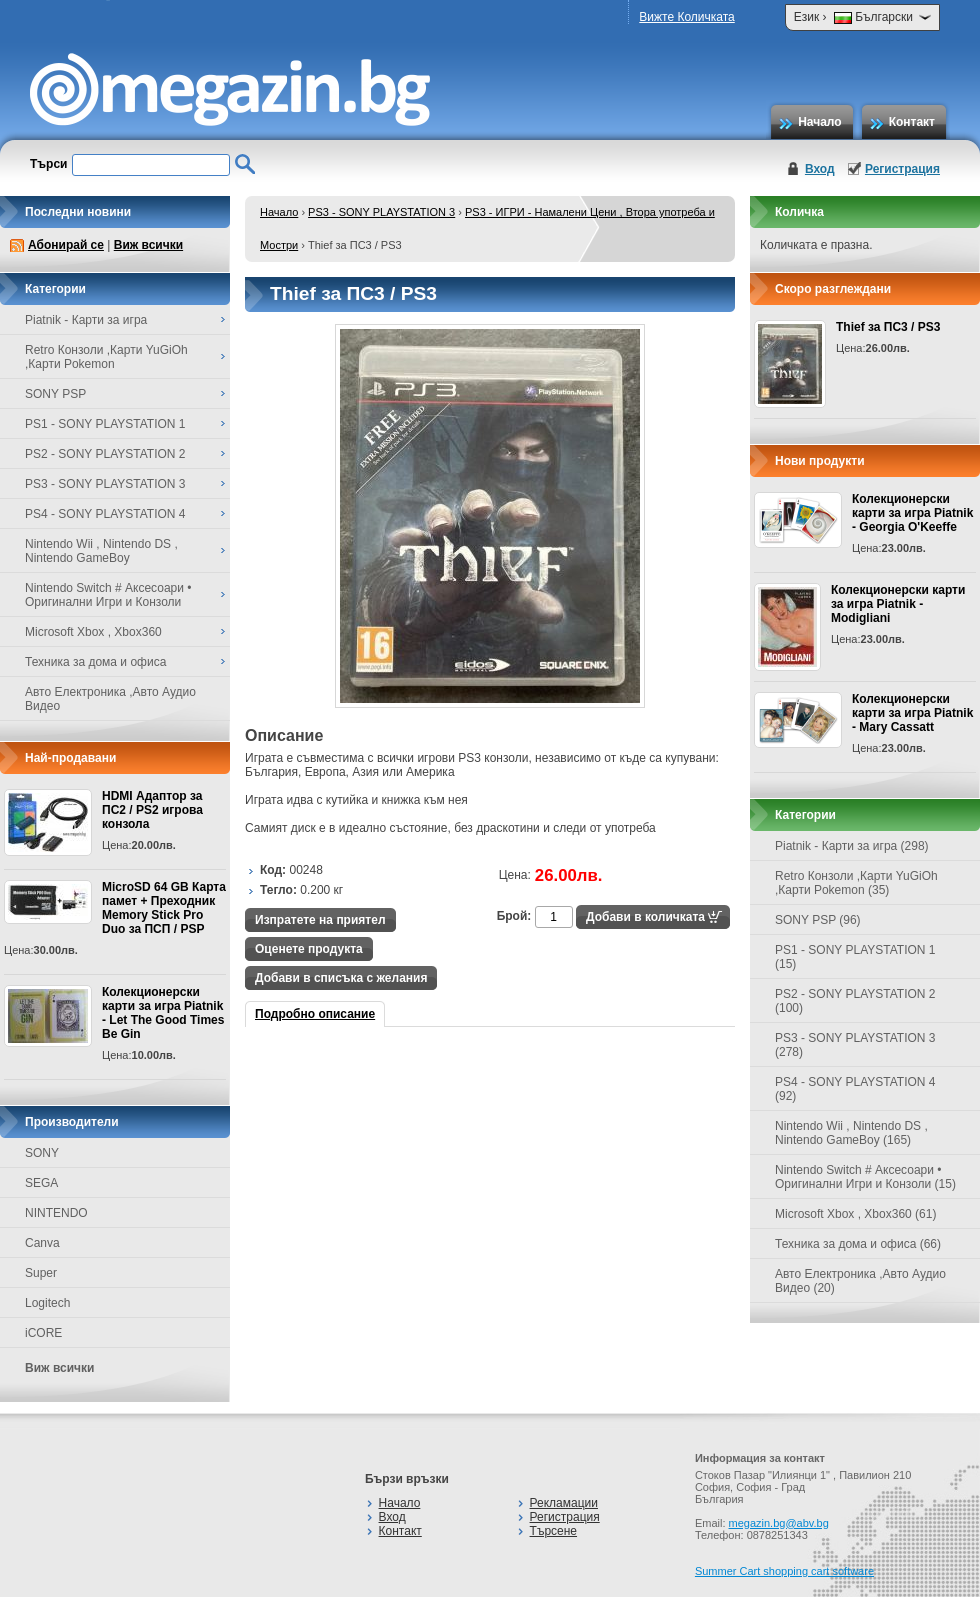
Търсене (553, 1531)
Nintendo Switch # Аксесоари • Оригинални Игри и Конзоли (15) (865, 1177)
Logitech (47, 1303)
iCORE (43, 1333)
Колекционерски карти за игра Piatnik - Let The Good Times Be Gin (163, 1013)
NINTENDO (56, 1213)
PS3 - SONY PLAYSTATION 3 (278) (855, 1045)
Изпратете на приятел (320, 920)
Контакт (912, 122)
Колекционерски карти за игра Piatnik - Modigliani (898, 604)
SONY (42, 1153)
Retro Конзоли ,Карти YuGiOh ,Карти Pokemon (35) (856, 883)
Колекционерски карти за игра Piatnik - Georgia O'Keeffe (912, 513)
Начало (819, 122)
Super (41, 1273)
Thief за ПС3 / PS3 (888, 327)
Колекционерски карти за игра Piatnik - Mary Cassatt (912, 713)
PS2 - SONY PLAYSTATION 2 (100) (855, 1001)
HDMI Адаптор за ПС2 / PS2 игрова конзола (152, 810)
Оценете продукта (309, 949)
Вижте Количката (686, 17)
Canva (42, 1243)
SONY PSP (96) (818, 920)
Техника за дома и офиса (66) (858, 1244)
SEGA (41, 1183)
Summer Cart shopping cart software (784, 1571)
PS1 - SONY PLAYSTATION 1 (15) (855, 957)
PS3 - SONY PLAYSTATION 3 (381, 212)
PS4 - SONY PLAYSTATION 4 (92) (855, 1089)
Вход (820, 169)
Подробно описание (315, 1014)
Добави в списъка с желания (341, 978)
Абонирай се (66, 245)
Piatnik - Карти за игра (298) (852, 846)
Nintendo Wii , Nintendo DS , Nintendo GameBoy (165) (851, 1133)
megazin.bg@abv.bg (779, 1523)
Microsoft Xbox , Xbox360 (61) (855, 1214)
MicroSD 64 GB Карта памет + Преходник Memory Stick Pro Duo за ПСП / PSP (164, 908)
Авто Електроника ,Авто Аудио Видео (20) (860, 1281)
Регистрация (902, 169)
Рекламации (564, 1503)
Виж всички (148, 245)
